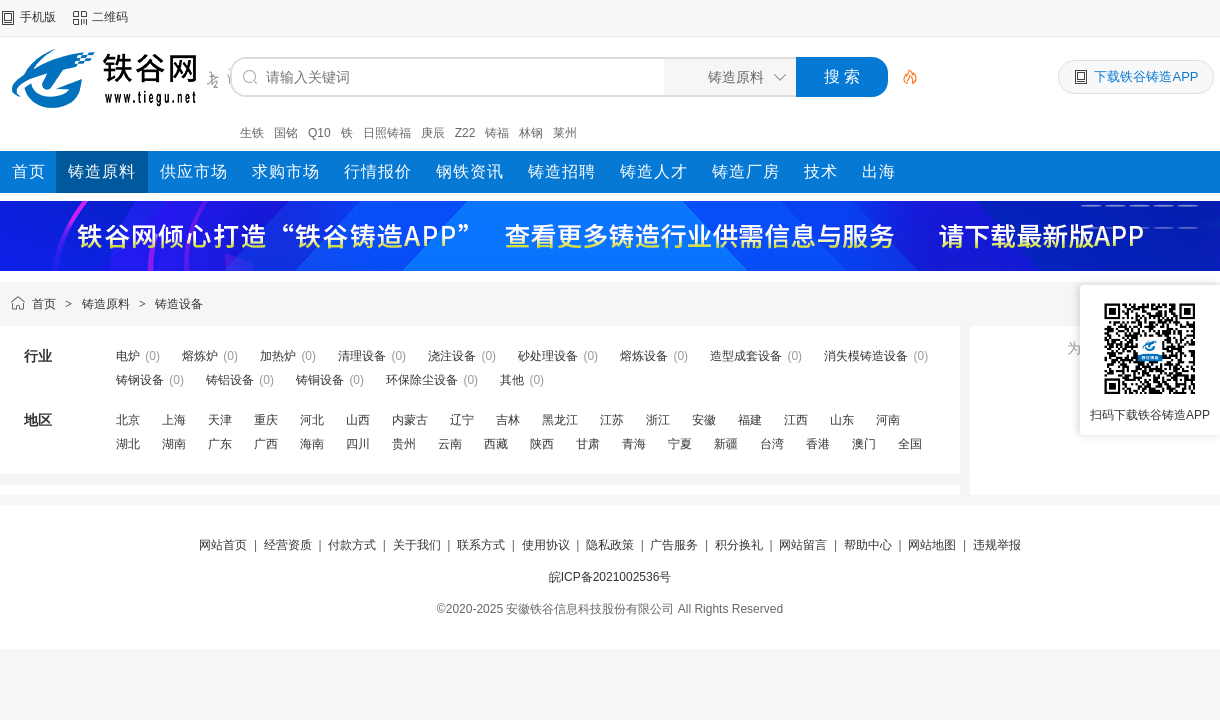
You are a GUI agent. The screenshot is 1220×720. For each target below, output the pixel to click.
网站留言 (803, 545)
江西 (796, 420)
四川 (358, 444)
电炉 (128, 356)
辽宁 (462, 420)
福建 (750, 420)
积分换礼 (739, 545)
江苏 (612, 420)
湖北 (128, 444)
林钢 (531, 133)
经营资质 (288, 545)
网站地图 (932, 545)
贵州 (404, 444)
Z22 (465, 133)
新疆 (726, 444)
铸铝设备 (230, 380)
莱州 (565, 133)
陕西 (542, 444)
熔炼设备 (644, 356)
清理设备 (362, 356)
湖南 (174, 444)
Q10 (319, 133)
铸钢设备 (140, 380)
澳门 (864, 444)
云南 (450, 444)
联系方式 (481, 545)
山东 (842, 420)
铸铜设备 (320, 380)
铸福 (497, 133)
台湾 (772, 444)
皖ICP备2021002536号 (610, 577)
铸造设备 (179, 304)
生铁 (252, 133)
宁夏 (680, 444)
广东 (220, 444)
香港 (818, 444)
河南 (888, 420)
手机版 (38, 17)
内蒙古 (410, 420)
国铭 (286, 133)
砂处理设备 (548, 356)
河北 (312, 420)
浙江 (658, 420)
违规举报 (997, 545)
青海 (634, 444)
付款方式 (352, 545)
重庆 (266, 420)
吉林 (508, 420)
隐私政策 (610, 545)
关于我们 (417, 545)
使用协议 (546, 545)
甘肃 (588, 444)
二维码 (110, 17)
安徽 (704, 420)
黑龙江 (560, 420)
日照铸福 (387, 133)
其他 (512, 380)
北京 (128, 420)
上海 (174, 420)
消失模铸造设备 (866, 356)
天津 (220, 420)
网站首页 (223, 545)
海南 (312, 444)
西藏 (496, 444)
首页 (44, 304)
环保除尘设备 (422, 380)
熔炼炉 (200, 356)
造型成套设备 (746, 356)
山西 (358, 420)
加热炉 (278, 356)
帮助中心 (868, 545)
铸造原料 (106, 304)
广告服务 (674, 545)
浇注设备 (452, 356)
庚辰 (433, 133)
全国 (910, 444)
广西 (266, 444)
